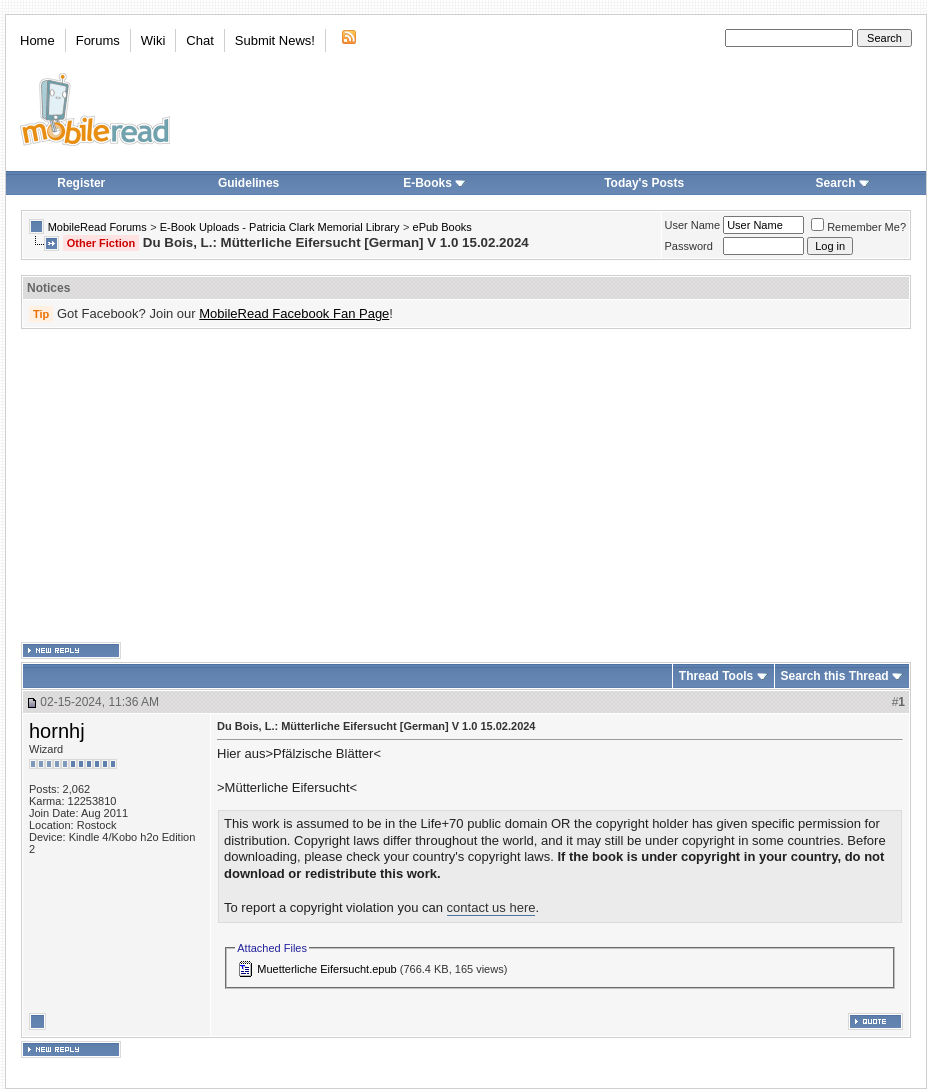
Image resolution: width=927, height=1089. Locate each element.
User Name (693, 225)
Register (81, 183)
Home (37, 40)
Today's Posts (644, 183)
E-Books (434, 183)
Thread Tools (716, 676)
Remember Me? (858, 227)
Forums (98, 40)
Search (843, 183)
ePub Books (442, 227)
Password (689, 246)
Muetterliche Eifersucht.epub (326, 969)
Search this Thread (835, 676)
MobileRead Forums (97, 227)
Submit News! (275, 40)
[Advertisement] (360, 486)
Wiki (153, 40)
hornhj (57, 731)
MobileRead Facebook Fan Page (294, 313)
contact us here (491, 907)
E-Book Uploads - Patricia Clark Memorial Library (280, 227)
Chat (199, 40)
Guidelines (248, 183)
